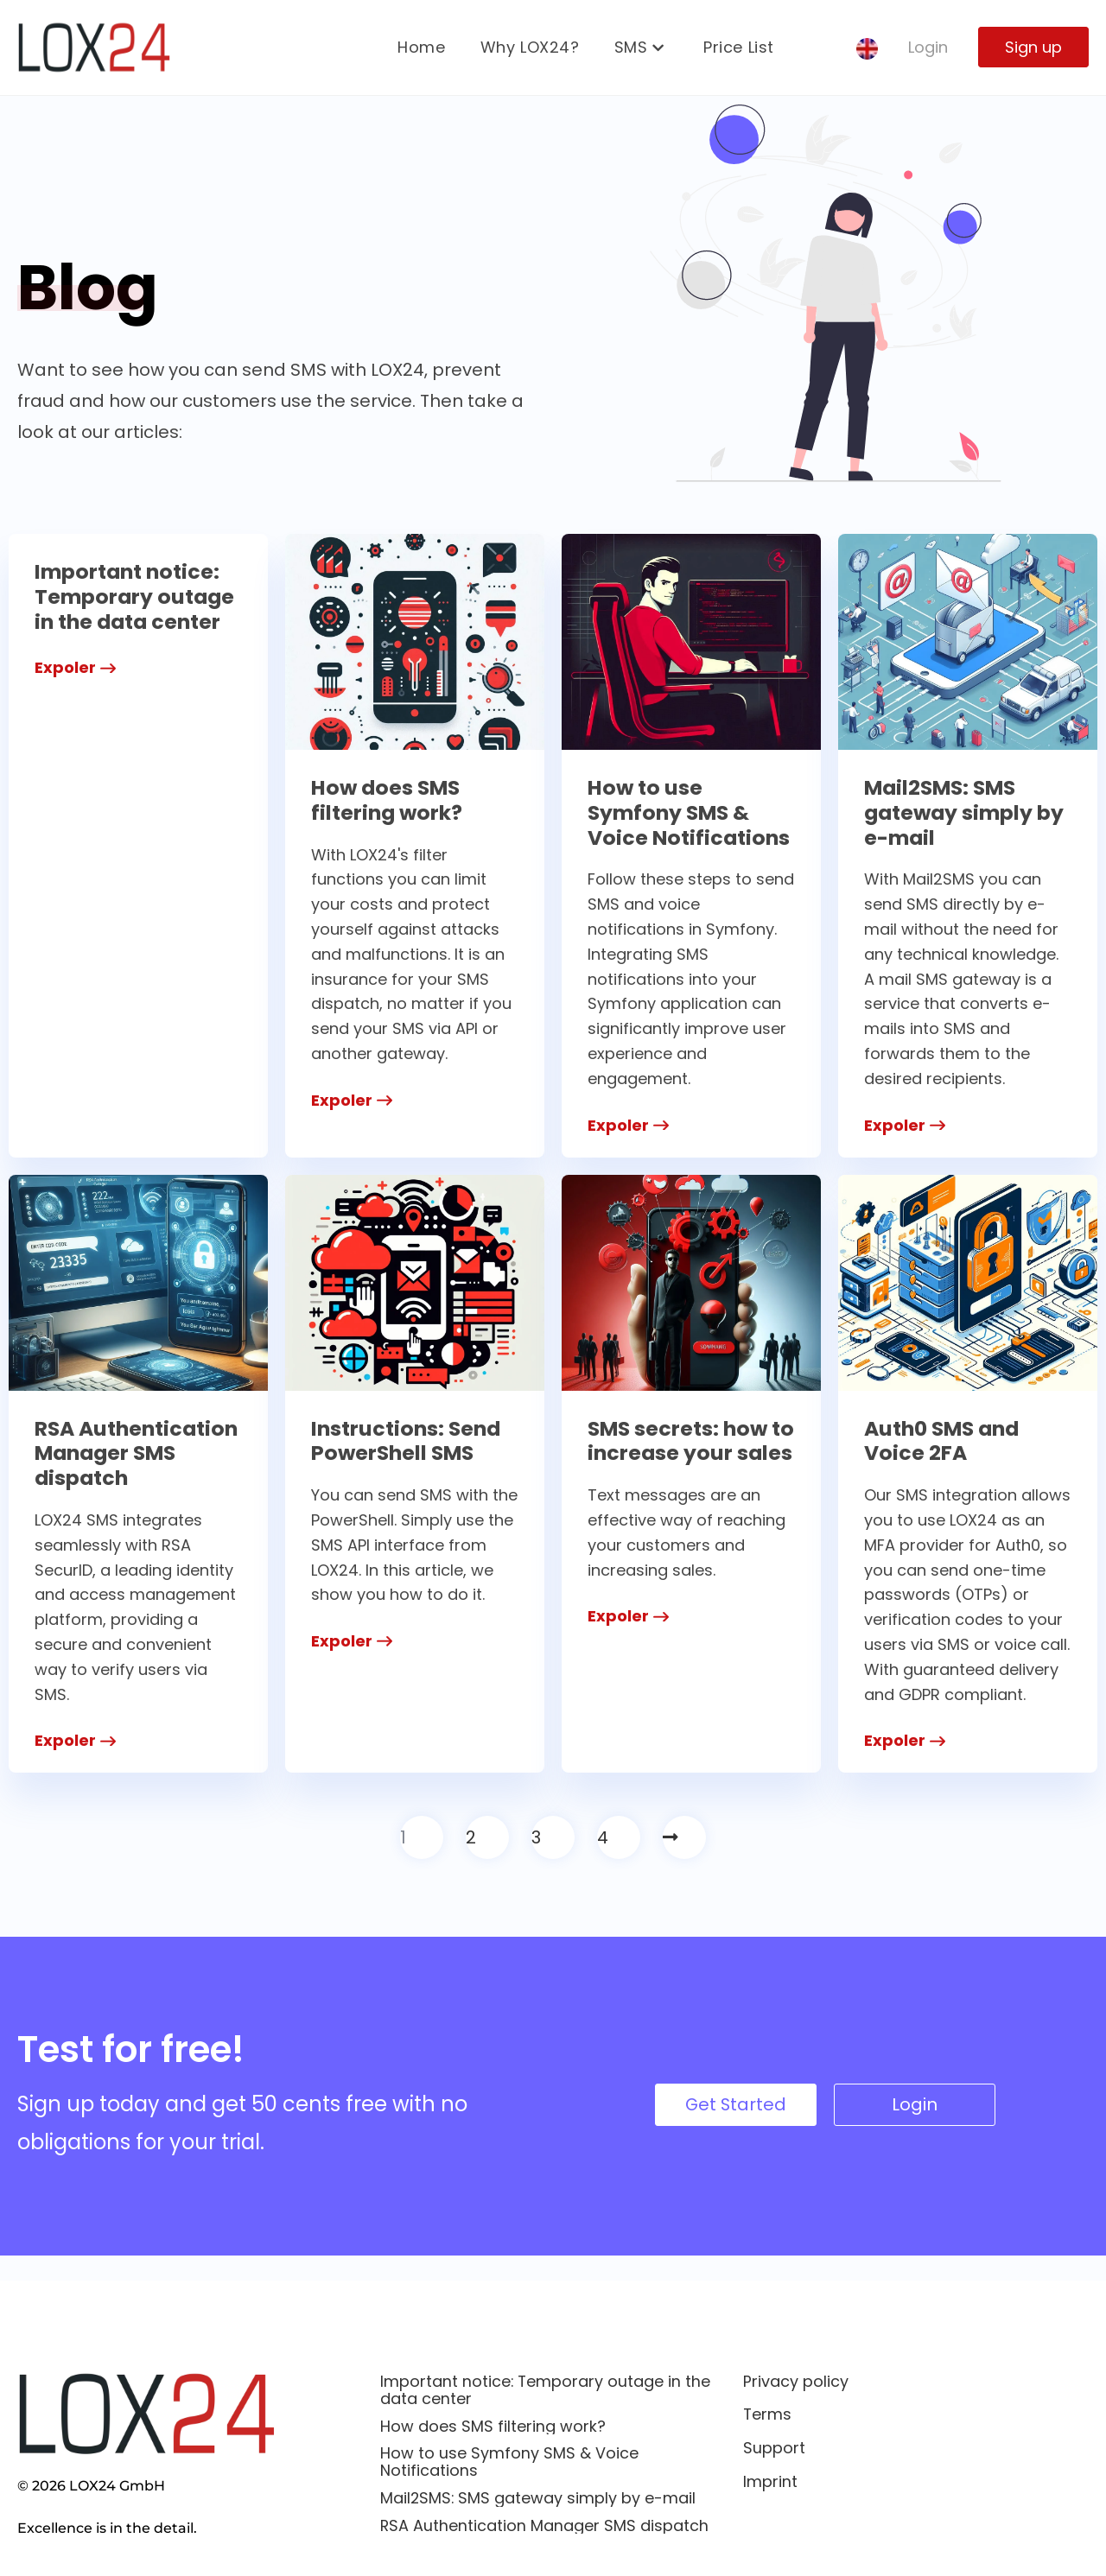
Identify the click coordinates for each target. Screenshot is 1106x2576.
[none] (867, 49)
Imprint (770, 2482)
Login (928, 48)
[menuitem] (867, 49)
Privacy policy (796, 2381)
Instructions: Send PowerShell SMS (408, 1441)
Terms (767, 2415)
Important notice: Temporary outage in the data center (136, 596)
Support (774, 2448)
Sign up (1033, 48)
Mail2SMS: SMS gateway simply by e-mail (966, 812)
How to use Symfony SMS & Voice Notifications (690, 812)
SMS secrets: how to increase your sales (680, 1453)
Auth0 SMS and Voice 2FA (945, 1441)
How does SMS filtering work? (388, 800)
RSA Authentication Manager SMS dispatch (116, 1465)
